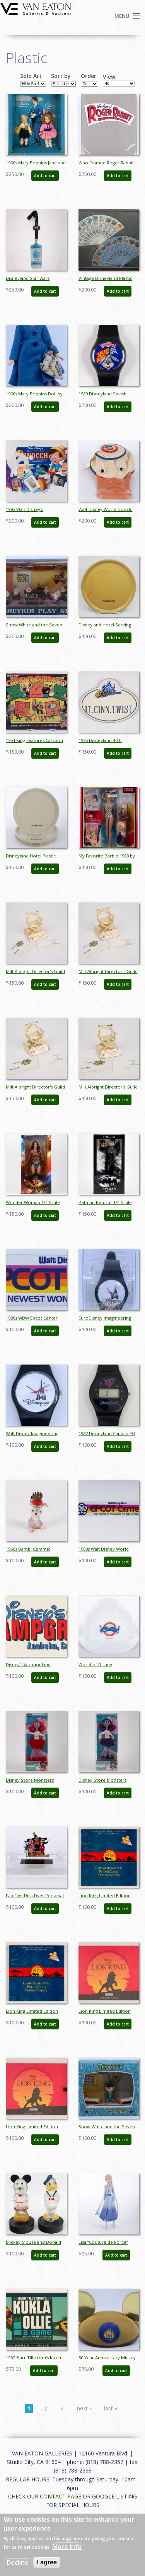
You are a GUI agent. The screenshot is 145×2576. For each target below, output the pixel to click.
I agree (47, 2562)
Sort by (61, 76)
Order (88, 76)
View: (110, 76)
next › (84, 2408)
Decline (18, 2562)
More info (67, 2546)
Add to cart (45, 175)
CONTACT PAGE (60, 2496)
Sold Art (31, 76)
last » (110, 2408)
